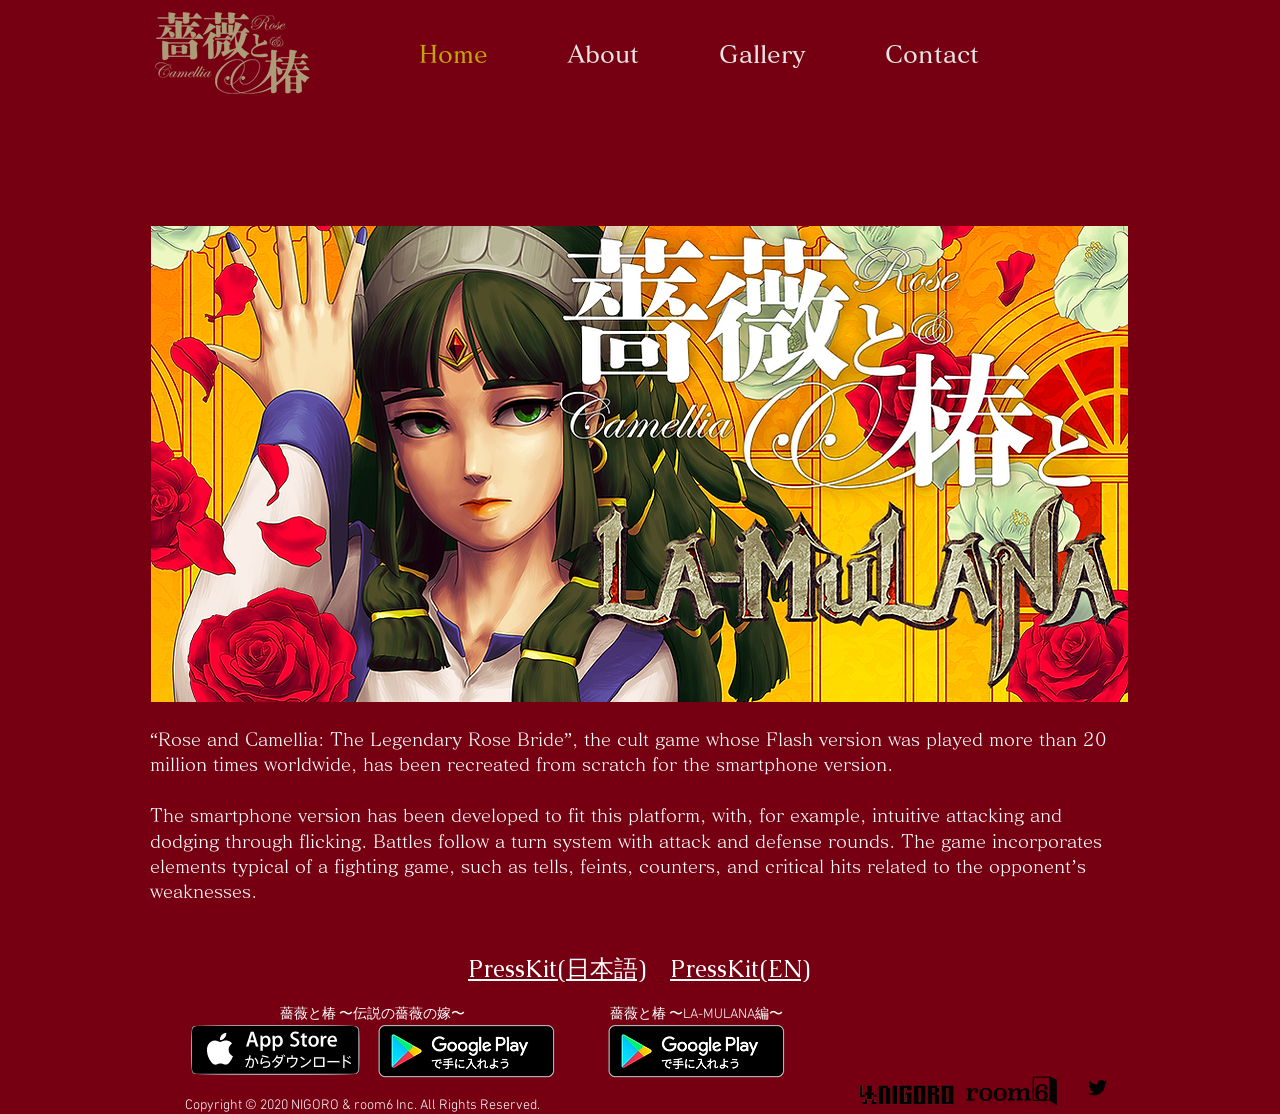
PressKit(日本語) (557, 968)
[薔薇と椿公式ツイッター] (1097, 1087)
